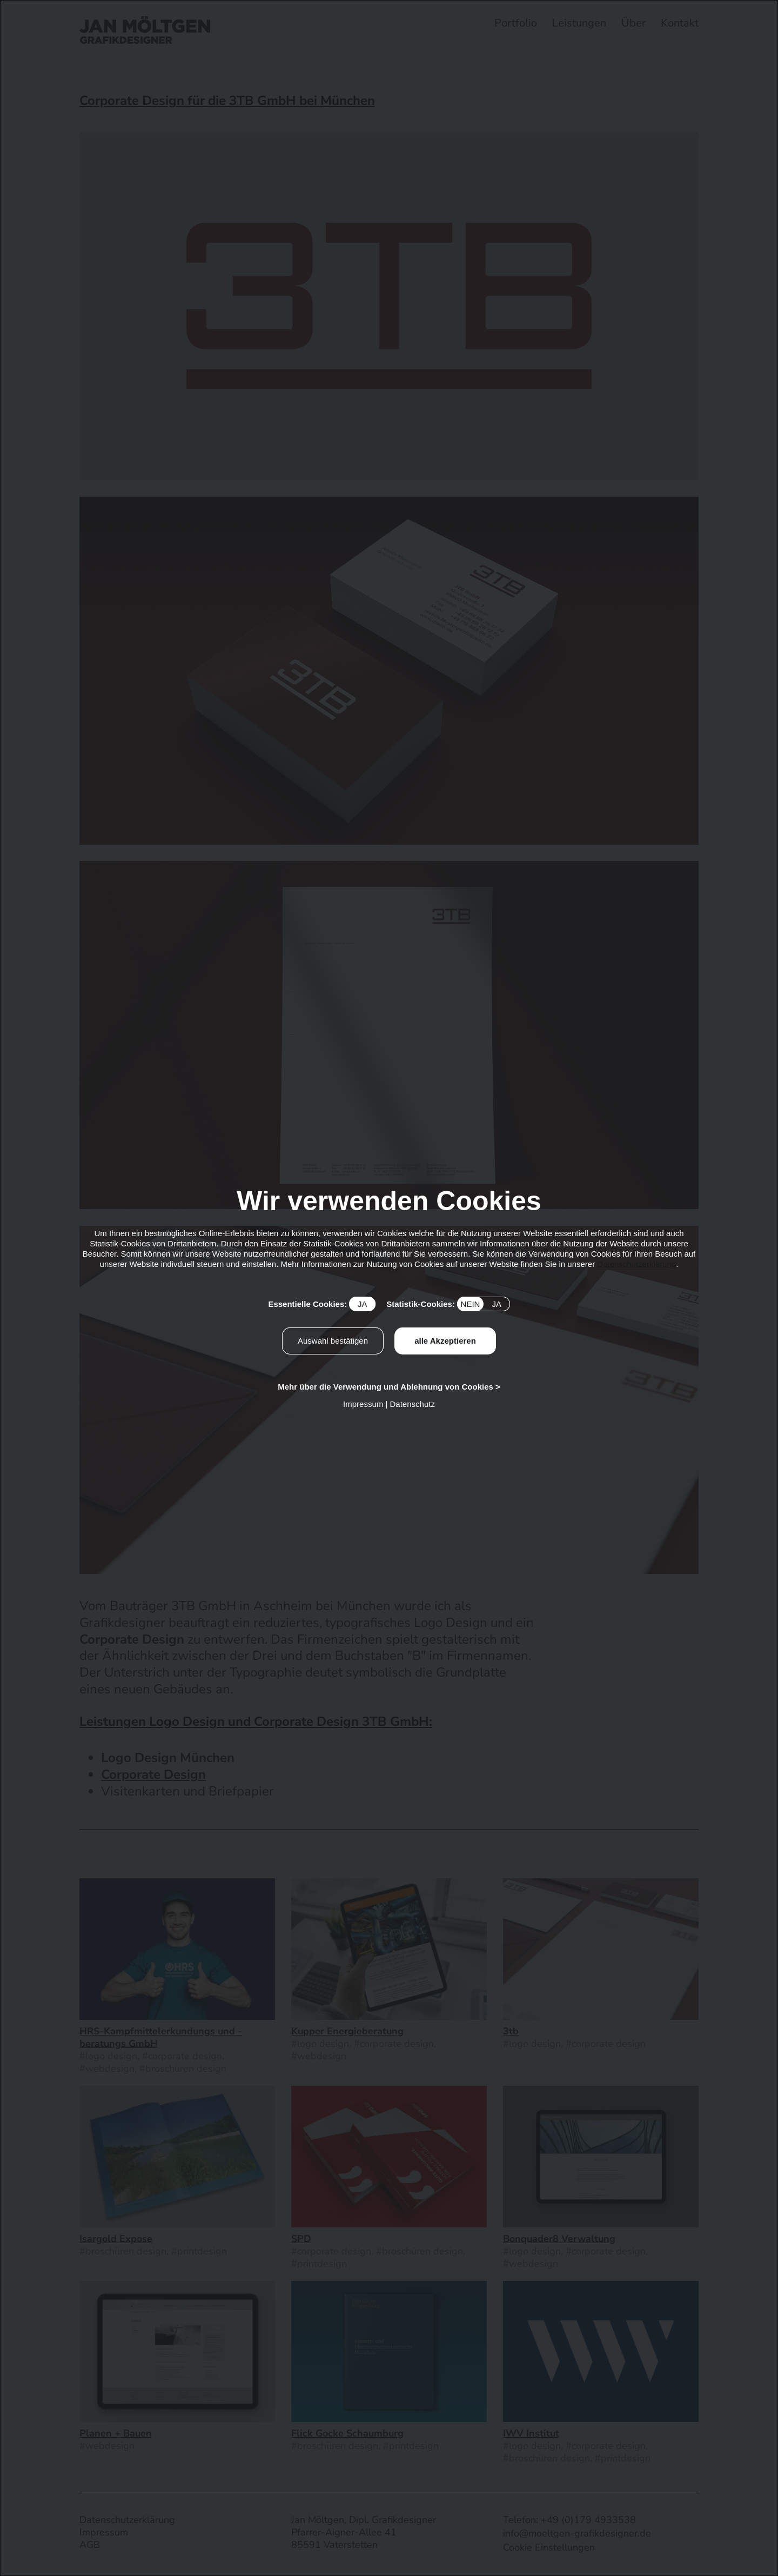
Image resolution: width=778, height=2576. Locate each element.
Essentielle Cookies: (321, 1304)
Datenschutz (412, 1404)
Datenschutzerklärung (636, 1264)
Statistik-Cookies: (447, 1304)
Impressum (363, 1404)
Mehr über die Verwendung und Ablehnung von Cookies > (389, 1386)
